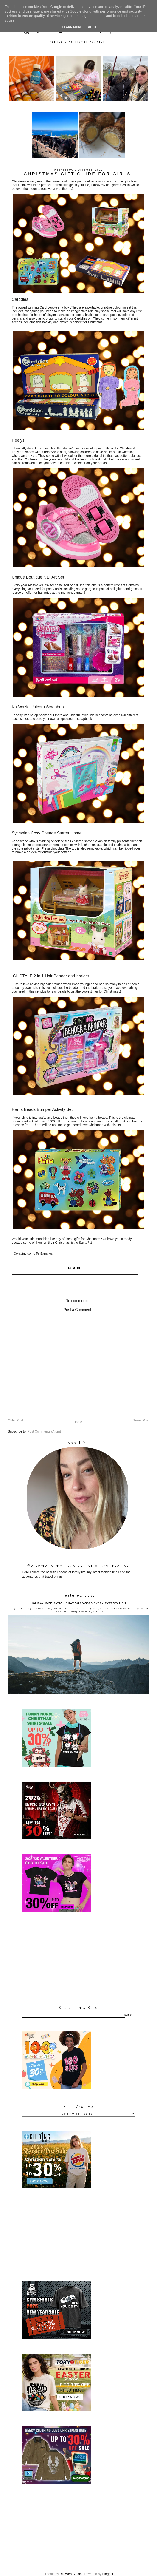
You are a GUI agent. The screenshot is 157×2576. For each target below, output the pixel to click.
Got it (91, 27)
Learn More (72, 27)
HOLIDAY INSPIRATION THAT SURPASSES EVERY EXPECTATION (78, 1603)
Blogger (107, 2574)
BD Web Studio (70, 2574)
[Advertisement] (78, 1959)
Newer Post (140, 1420)
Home (77, 1422)
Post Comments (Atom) (44, 1431)
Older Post (15, 1420)
